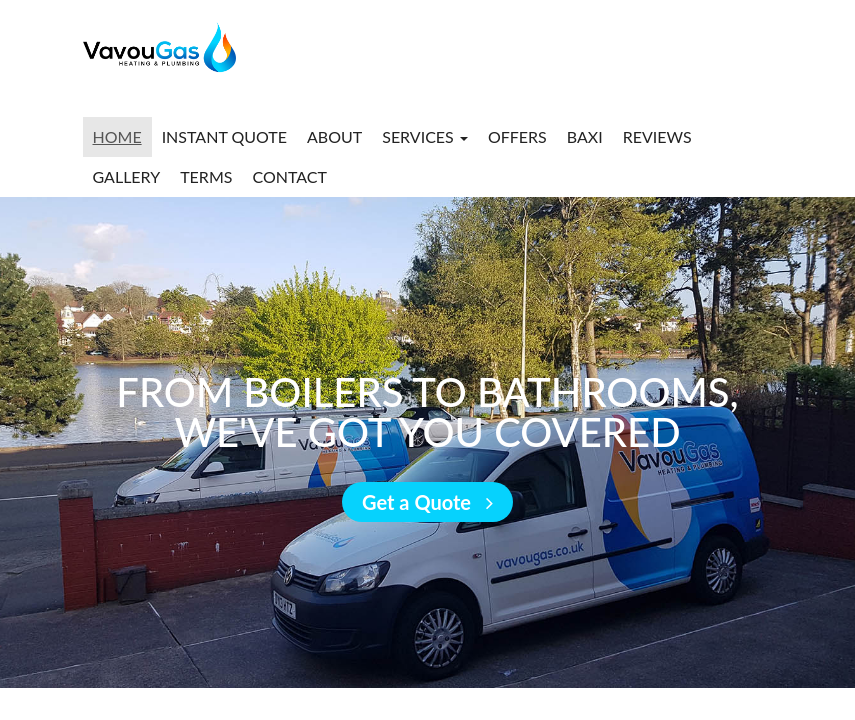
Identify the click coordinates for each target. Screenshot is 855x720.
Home (117, 136)
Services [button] (425, 136)
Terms (206, 176)
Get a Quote (427, 502)
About (334, 136)
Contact (289, 176)
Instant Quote (224, 136)
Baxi (585, 136)
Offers (517, 136)
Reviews (657, 136)
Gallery (127, 176)
